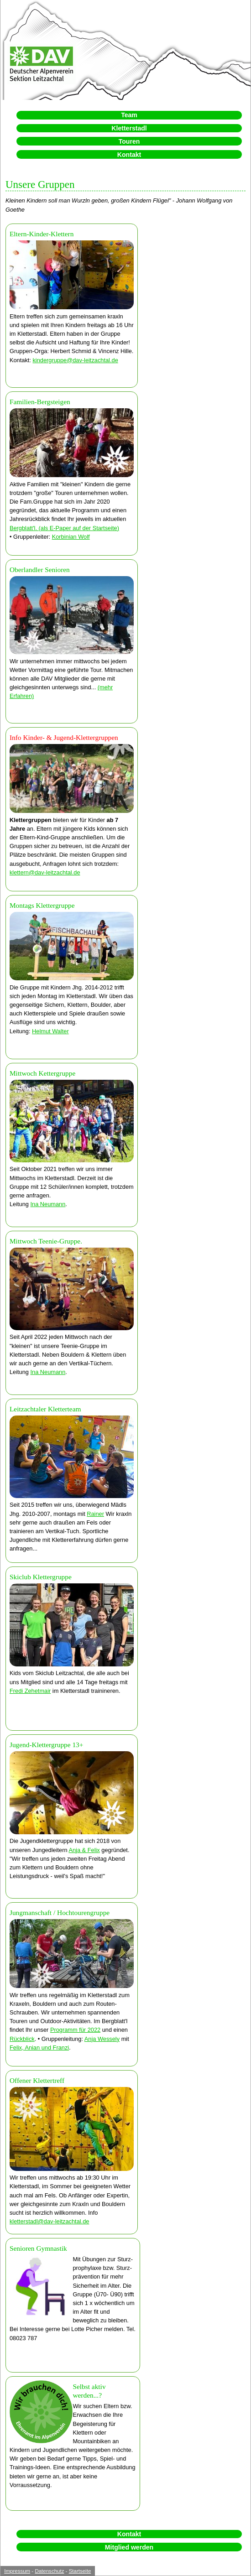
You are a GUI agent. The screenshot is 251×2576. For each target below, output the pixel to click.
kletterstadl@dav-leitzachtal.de (49, 2221)
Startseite (80, 2571)
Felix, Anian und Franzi (39, 2047)
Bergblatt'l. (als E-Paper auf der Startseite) (64, 528)
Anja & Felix (83, 1850)
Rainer (95, 1513)
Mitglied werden (129, 2547)
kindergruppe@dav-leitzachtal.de (75, 360)
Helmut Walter (50, 1031)
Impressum (17, 2571)
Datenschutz (49, 2571)
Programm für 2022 (75, 2029)
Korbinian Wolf (71, 536)
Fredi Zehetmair (30, 1690)
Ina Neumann (48, 1204)
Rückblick (22, 2038)
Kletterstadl (128, 128)
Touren (129, 141)
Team (129, 115)
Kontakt (129, 154)
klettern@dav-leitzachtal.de (45, 872)
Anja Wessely (102, 2038)
